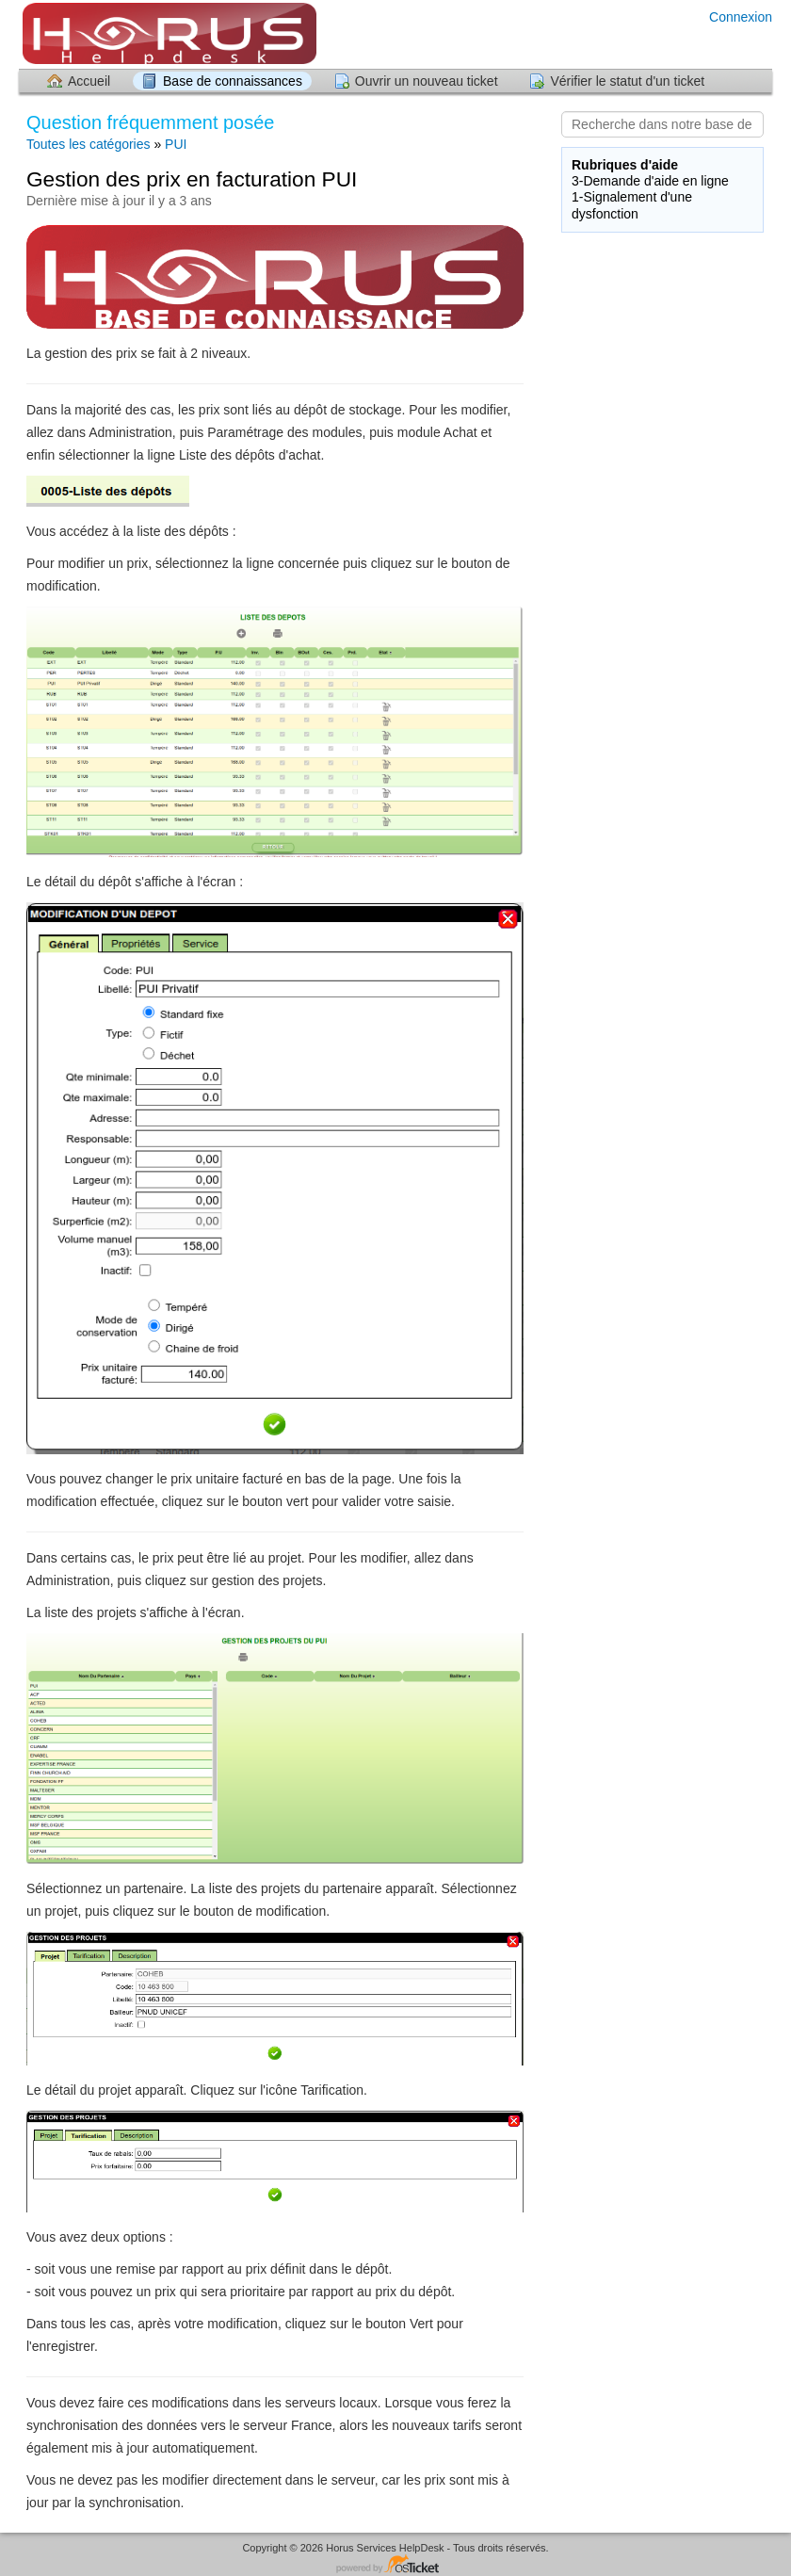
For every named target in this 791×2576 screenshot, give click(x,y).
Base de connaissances (232, 81)
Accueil (89, 81)
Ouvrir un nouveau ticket (426, 81)
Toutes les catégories (88, 144)
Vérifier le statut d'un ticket (627, 81)
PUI (175, 144)
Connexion (740, 16)
